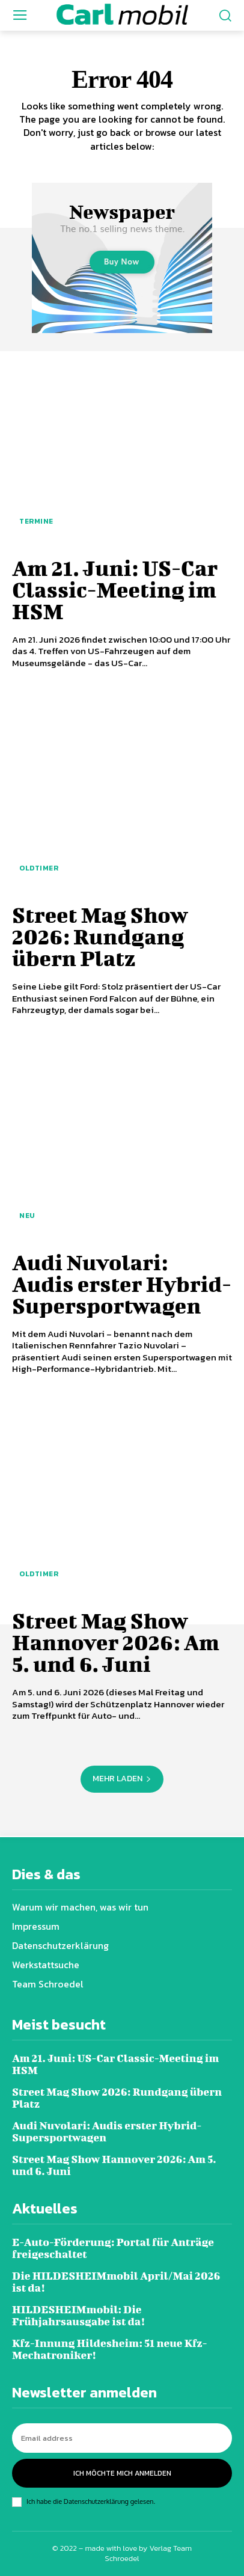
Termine (36, 521)
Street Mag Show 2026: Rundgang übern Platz (100, 936)
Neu (27, 1215)
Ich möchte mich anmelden (122, 2473)
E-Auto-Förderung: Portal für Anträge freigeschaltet (113, 2248)
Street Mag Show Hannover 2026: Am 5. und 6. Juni (115, 1642)
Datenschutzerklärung (96, 2501)
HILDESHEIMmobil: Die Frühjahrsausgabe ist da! (78, 2315)
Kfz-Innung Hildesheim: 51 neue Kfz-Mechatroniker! (109, 2349)
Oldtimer (38, 868)
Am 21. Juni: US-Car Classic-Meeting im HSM (115, 589)
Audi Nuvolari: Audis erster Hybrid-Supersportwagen (121, 1283)
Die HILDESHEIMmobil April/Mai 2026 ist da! (116, 2281)
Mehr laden (122, 1778)
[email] (122, 2438)
